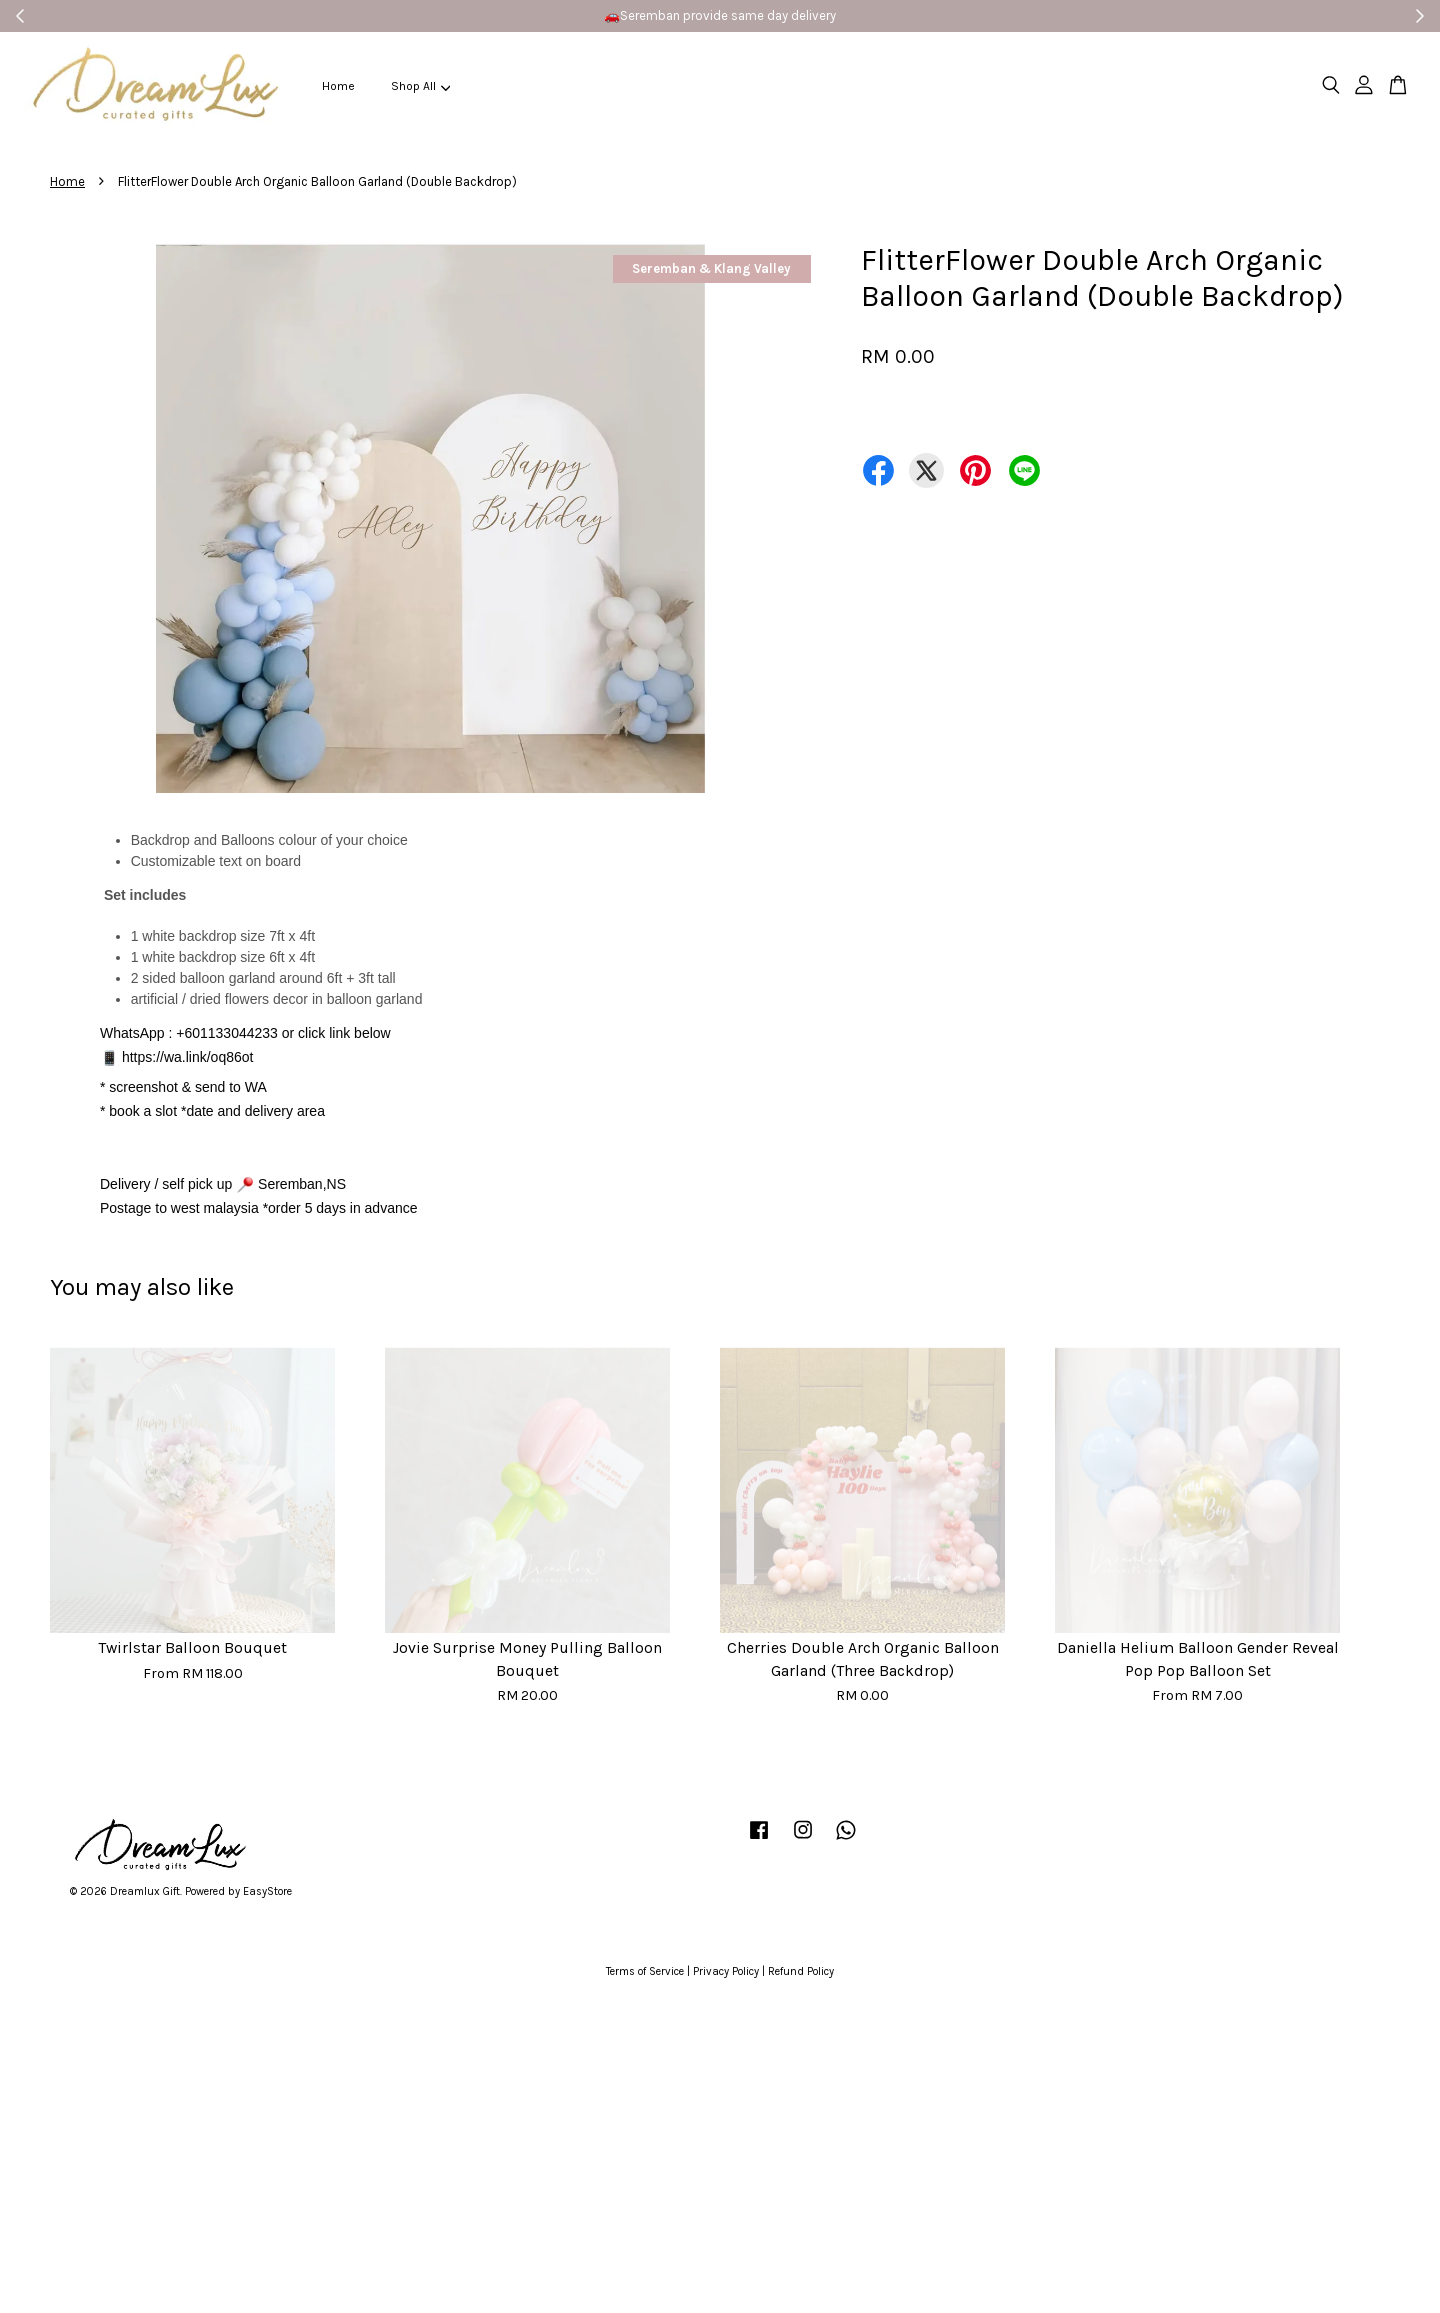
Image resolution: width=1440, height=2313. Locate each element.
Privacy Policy (726, 1971)
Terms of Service (645, 1971)
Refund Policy (801, 1971)
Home (338, 86)
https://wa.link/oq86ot (188, 1057)
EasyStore (267, 1891)
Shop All (420, 86)
